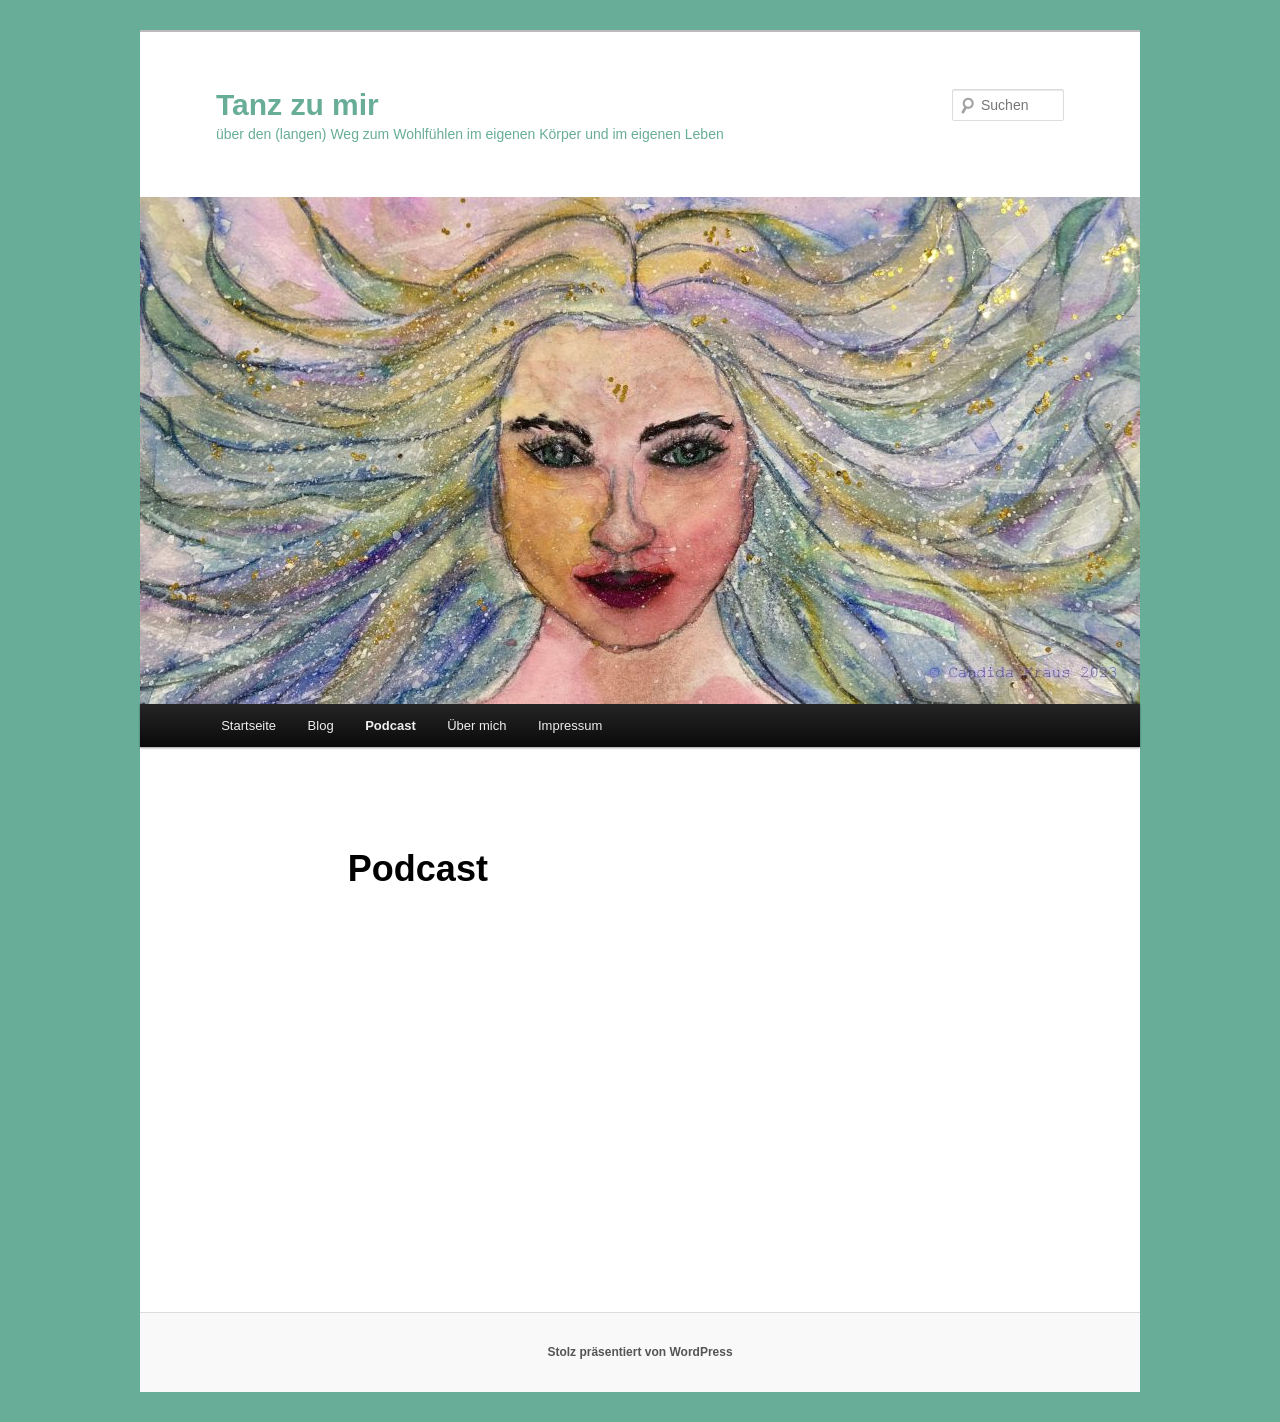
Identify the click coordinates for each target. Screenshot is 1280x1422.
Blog (321, 725)
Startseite (248, 725)
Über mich (476, 725)
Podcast (390, 725)
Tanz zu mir (297, 104)
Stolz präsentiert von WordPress (639, 1352)
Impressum (570, 725)
